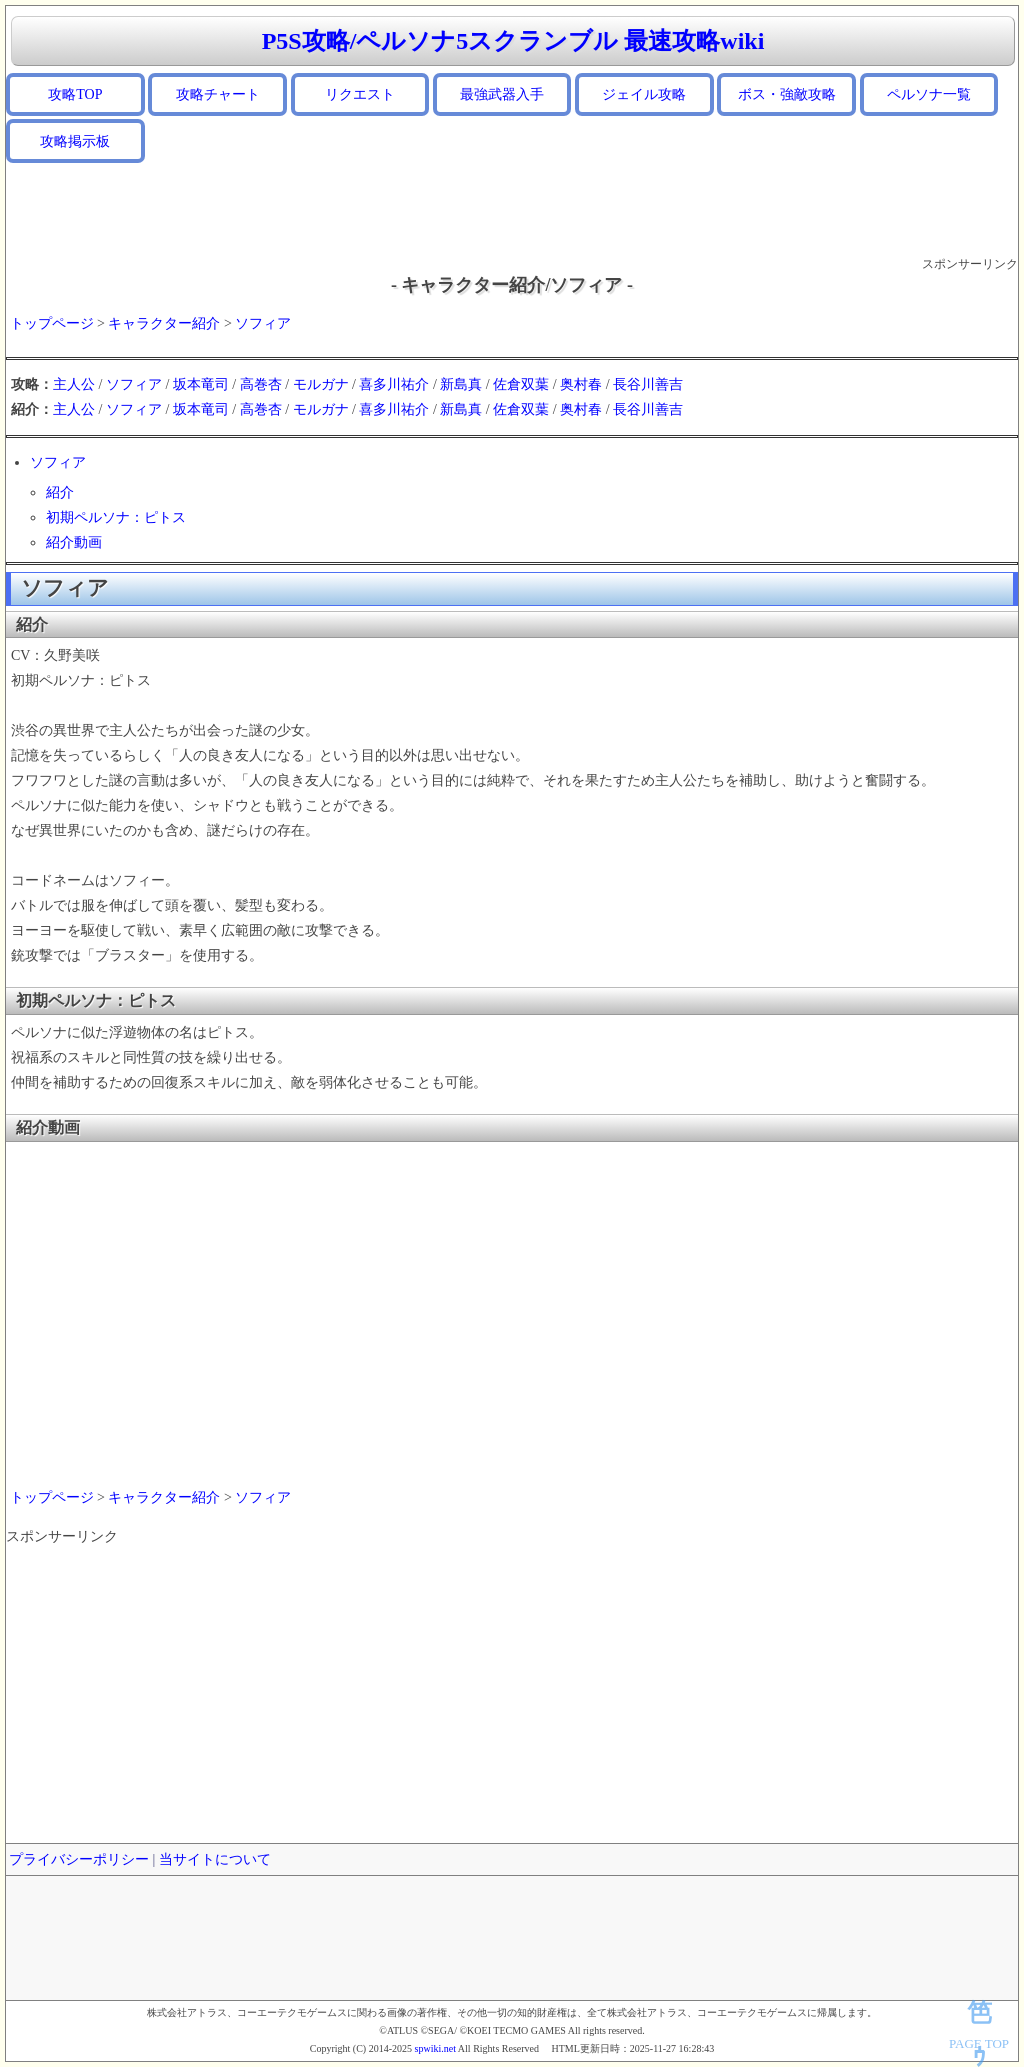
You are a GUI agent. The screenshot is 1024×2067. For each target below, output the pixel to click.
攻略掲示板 (75, 141)
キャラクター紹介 (164, 323)
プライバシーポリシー (79, 1859)
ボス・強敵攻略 (787, 94)
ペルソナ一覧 (929, 94)
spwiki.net (435, 2048)
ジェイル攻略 (644, 94)
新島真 (461, 384)
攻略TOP (75, 94)
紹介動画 (74, 542)
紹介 (60, 492)
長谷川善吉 (648, 384)
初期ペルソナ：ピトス (116, 517)
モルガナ (321, 384)
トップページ (52, 323)
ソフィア (263, 323)
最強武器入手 (502, 94)
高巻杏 (261, 384)
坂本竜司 (201, 384)
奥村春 (581, 384)
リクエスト (360, 94)
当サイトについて (215, 1859)
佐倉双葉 (521, 384)
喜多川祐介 (394, 384)
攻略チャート (218, 94)
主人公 (74, 384)
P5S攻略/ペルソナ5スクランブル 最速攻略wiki (513, 41)
